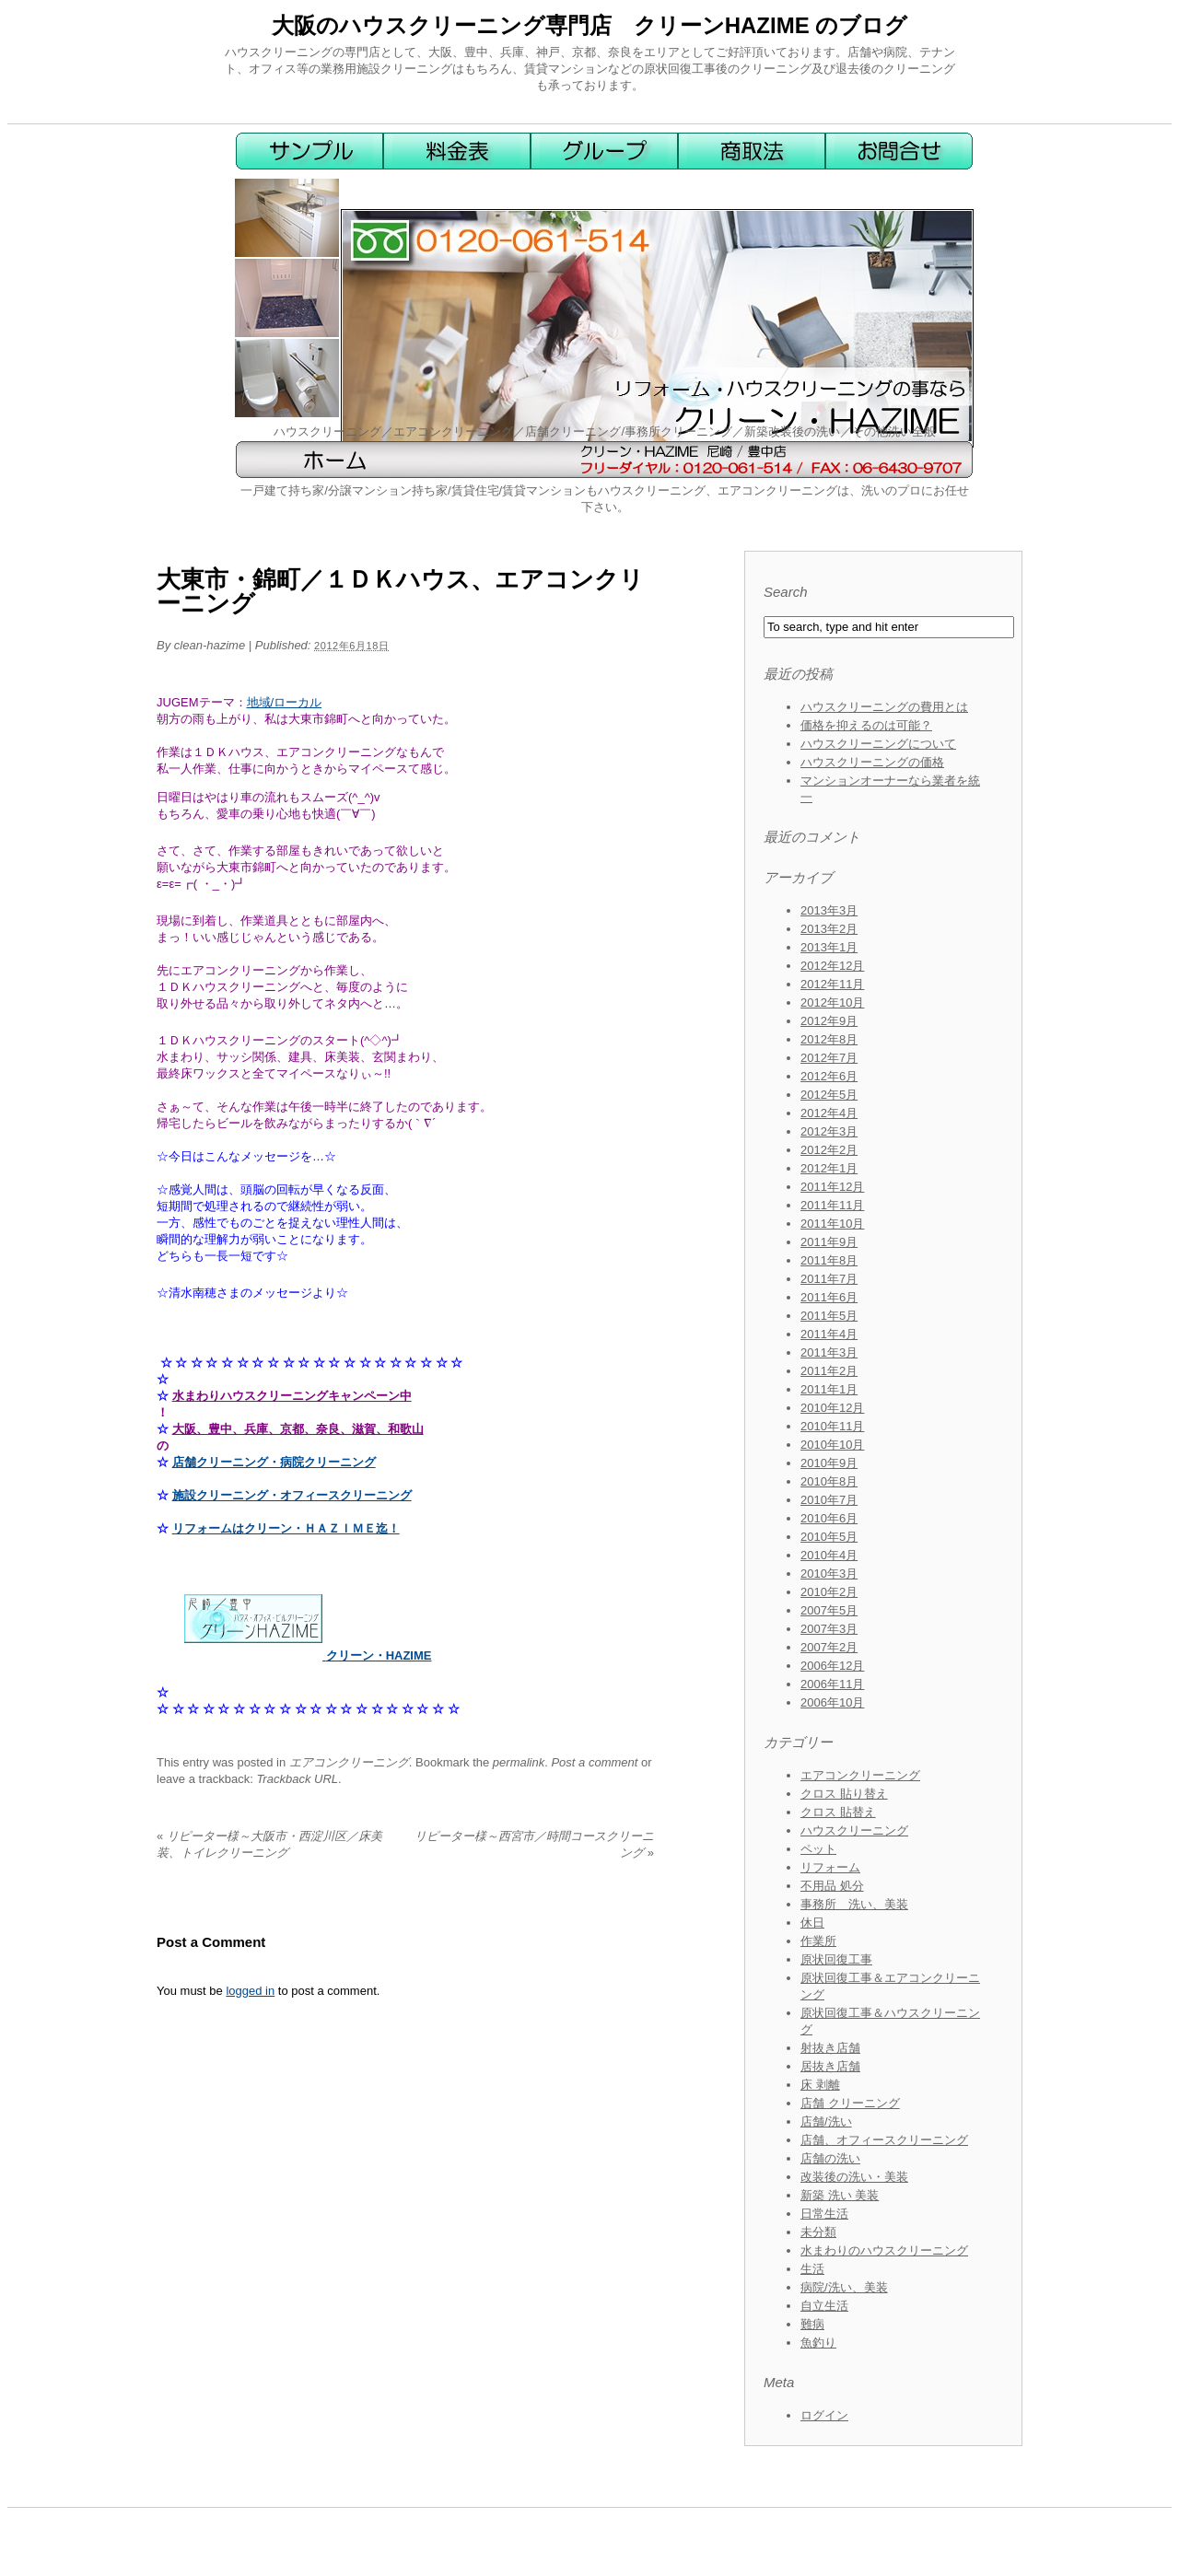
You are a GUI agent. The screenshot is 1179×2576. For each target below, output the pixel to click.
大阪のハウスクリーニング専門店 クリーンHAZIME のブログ (590, 25)
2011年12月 (832, 1187)
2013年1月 (829, 947)
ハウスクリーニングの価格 (872, 762)
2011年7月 (829, 1279)
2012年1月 (829, 1168)
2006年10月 (832, 1702)
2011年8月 (829, 1260)
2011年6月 (829, 1297)
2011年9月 (829, 1242)
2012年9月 (829, 1021)
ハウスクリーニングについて (878, 744)
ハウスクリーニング (854, 1830)
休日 (812, 1922)
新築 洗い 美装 (839, 2195)
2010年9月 (829, 1463)
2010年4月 (829, 1555)
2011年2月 (829, 1371)
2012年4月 (829, 1113)
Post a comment (594, 1762)
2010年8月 (829, 1481)
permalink (518, 1762)
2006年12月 (832, 1666)
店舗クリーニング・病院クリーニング (274, 1462)
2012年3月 (829, 1131)
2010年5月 (829, 1537)
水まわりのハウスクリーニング (884, 2250)
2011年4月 (829, 1334)
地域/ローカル (284, 702)
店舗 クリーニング (850, 2103)
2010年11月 (832, 1426)
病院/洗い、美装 (844, 2287)
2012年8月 (829, 1039)
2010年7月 (829, 1500)
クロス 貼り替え (844, 1794)
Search (786, 592)
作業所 (818, 1941)
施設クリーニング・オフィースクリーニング (292, 1495)
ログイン (824, 2415)
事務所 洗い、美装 (854, 1904)
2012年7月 (829, 1058)
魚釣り (818, 2342)
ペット (818, 1849)
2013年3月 (829, 910)
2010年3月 (829, 1573)
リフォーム (830, 1867)
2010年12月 (832, 1408)
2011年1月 (829, 1389)
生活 (812, 2269)
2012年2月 (829, 1150)
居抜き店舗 (830, 2066)
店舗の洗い (830, 2158)
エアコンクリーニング (349, 1762)
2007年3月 (829, 1629)
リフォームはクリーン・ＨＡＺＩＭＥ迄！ (286, 1528)
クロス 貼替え (838, 1812)
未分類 (818, 2232)
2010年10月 (832, 1444)
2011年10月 (832, 1223)
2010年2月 (829, 1592)
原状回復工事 (836, 1959)
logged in (250, 1991)
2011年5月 (829, 1316)
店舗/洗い (826, 2121)
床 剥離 (820, 2085)
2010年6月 (829, 1518)
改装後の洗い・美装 (854, 2177)
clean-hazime (209, 645)
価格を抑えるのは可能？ (866, 725)
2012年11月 (832, 984)
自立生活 (824, 2306)
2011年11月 (832, 1205)
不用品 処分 (832, 1886)
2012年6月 (829, 1076)
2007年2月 (829, 1647)
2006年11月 (832, 1684)
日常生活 (824, 2213)
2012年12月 (832, 966)
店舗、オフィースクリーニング (884, 2140)
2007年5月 (829, 1610)
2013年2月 (829, 929)
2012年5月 (829, 1095)
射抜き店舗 (830, 2048)
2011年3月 (829, 1352)
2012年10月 (832, 1002)
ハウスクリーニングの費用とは (884, 707)
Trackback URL (297, 1779)
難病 (812, 2324)
